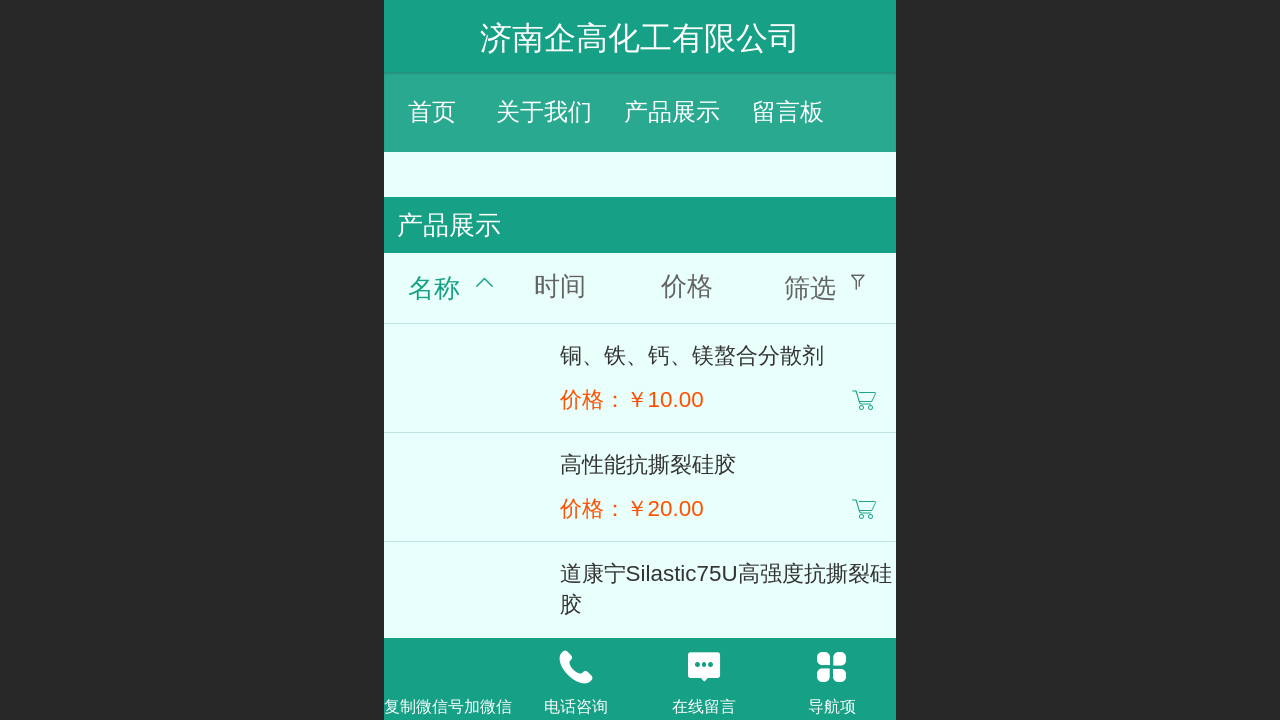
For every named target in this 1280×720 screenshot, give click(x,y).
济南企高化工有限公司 (640, 38)
